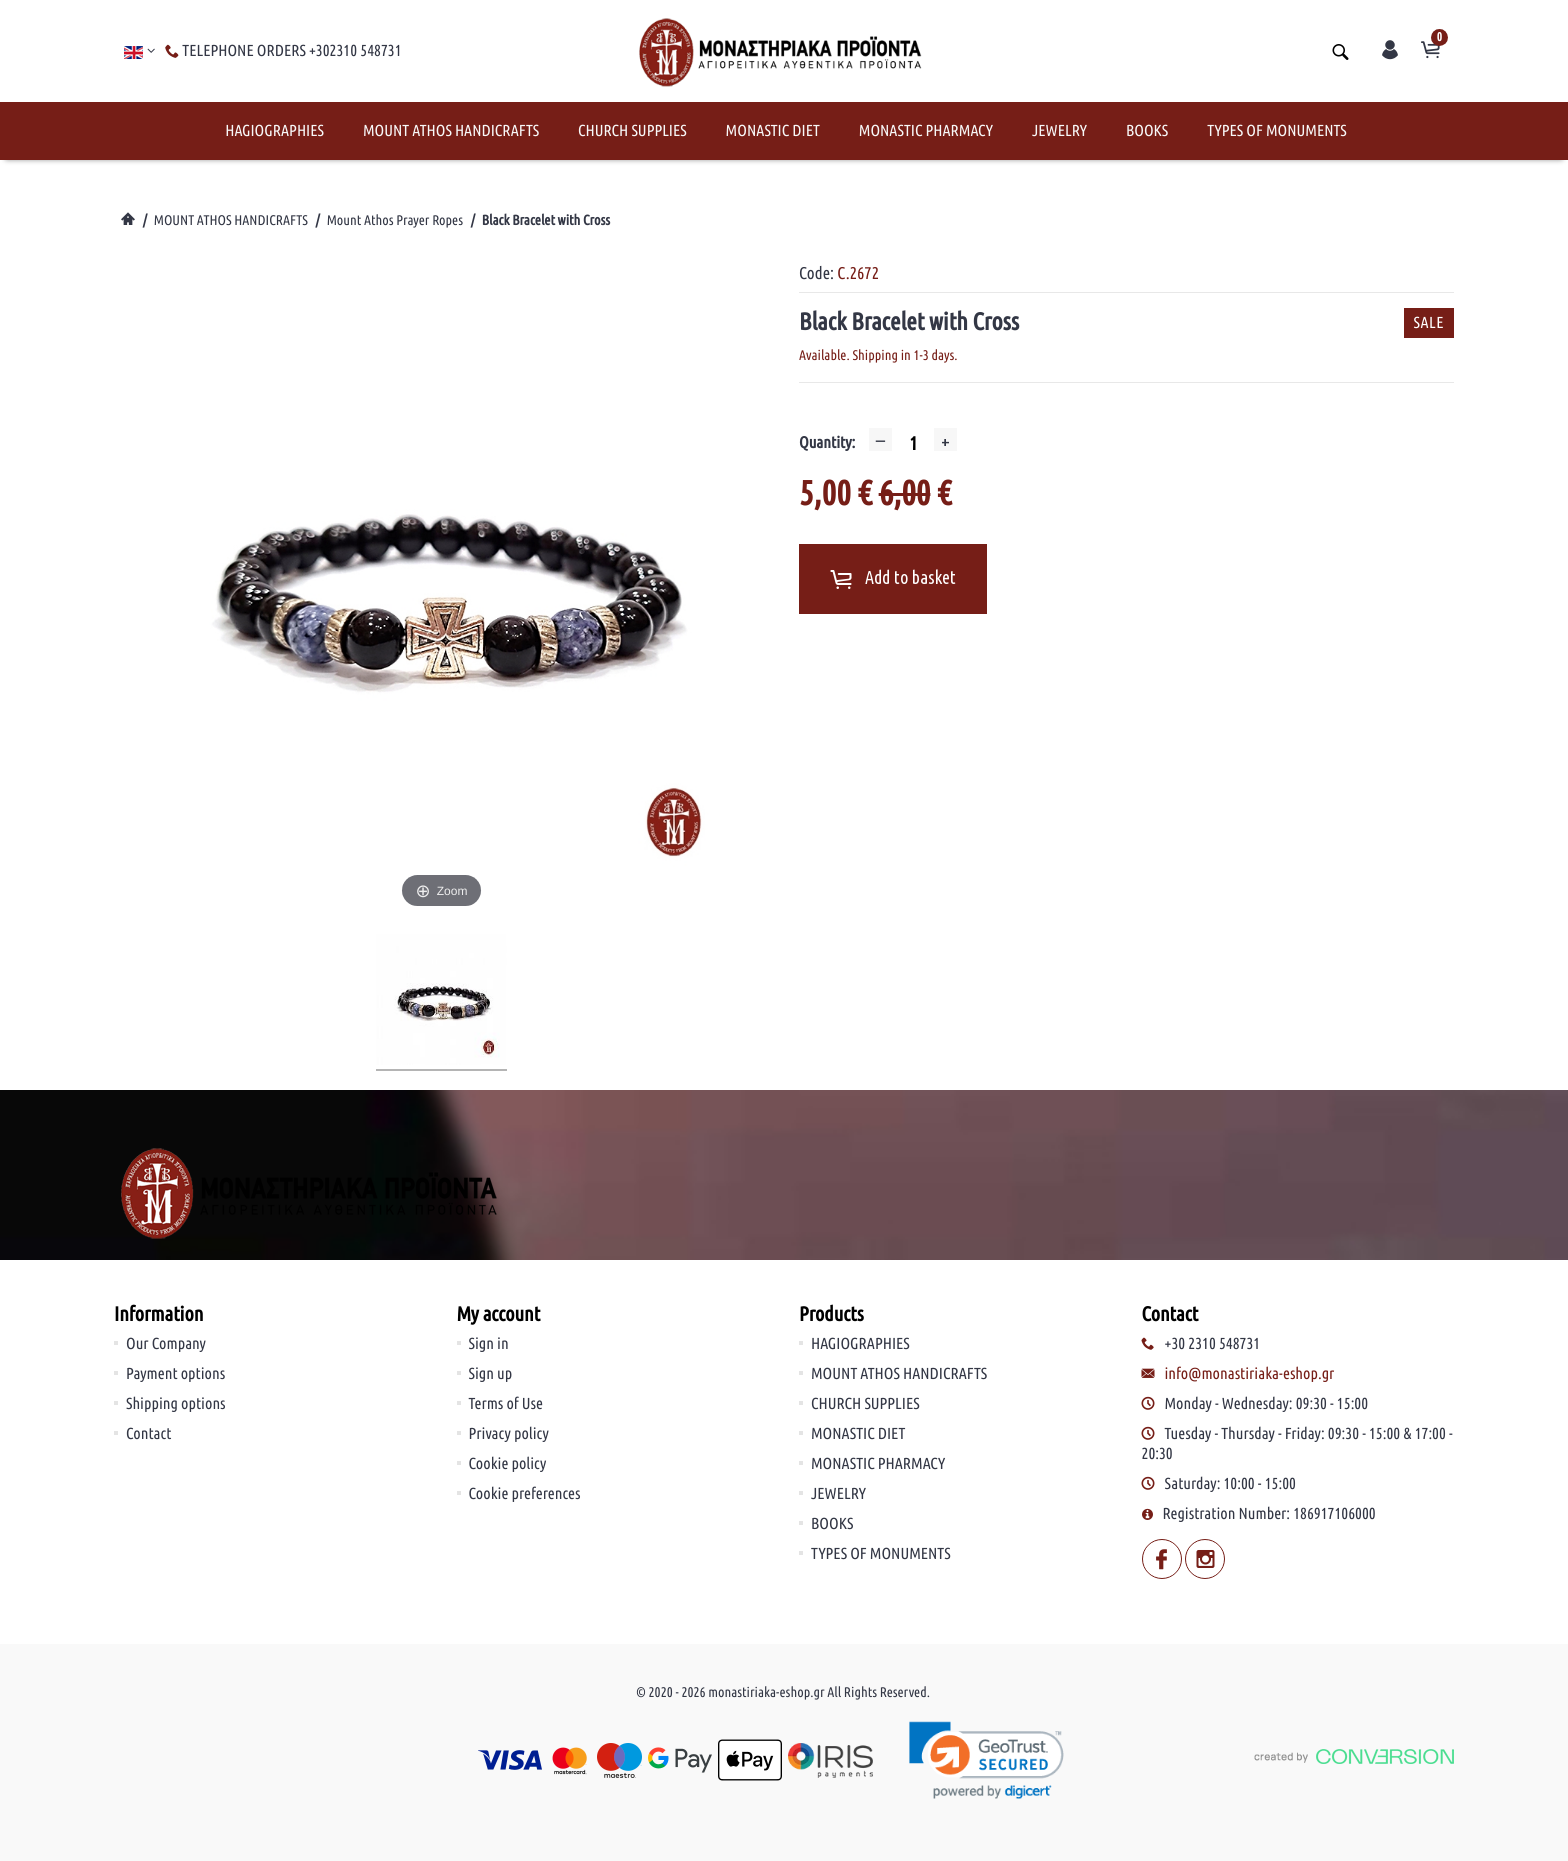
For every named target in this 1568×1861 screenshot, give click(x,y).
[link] (987, 1760)
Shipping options (176, 1404)
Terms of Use (506, 1404)
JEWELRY (1059, 131)
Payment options (175, 1374)
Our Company (166, 1344)
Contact (148, 1434)
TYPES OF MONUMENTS (1277, 131)
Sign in (489, 1344)
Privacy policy (509, 1434)
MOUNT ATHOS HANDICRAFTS (451, 131)
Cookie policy (508, 1464)
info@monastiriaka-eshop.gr (1250, 1374)
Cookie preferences (525, 1494)
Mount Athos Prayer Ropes (395, 220)
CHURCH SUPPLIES (632, 131)
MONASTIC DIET (773, 131)
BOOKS (1147, 131)
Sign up (491, 1374)
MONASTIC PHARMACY (926, 131)
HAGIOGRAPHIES (274, 131)
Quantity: (827, 443)
